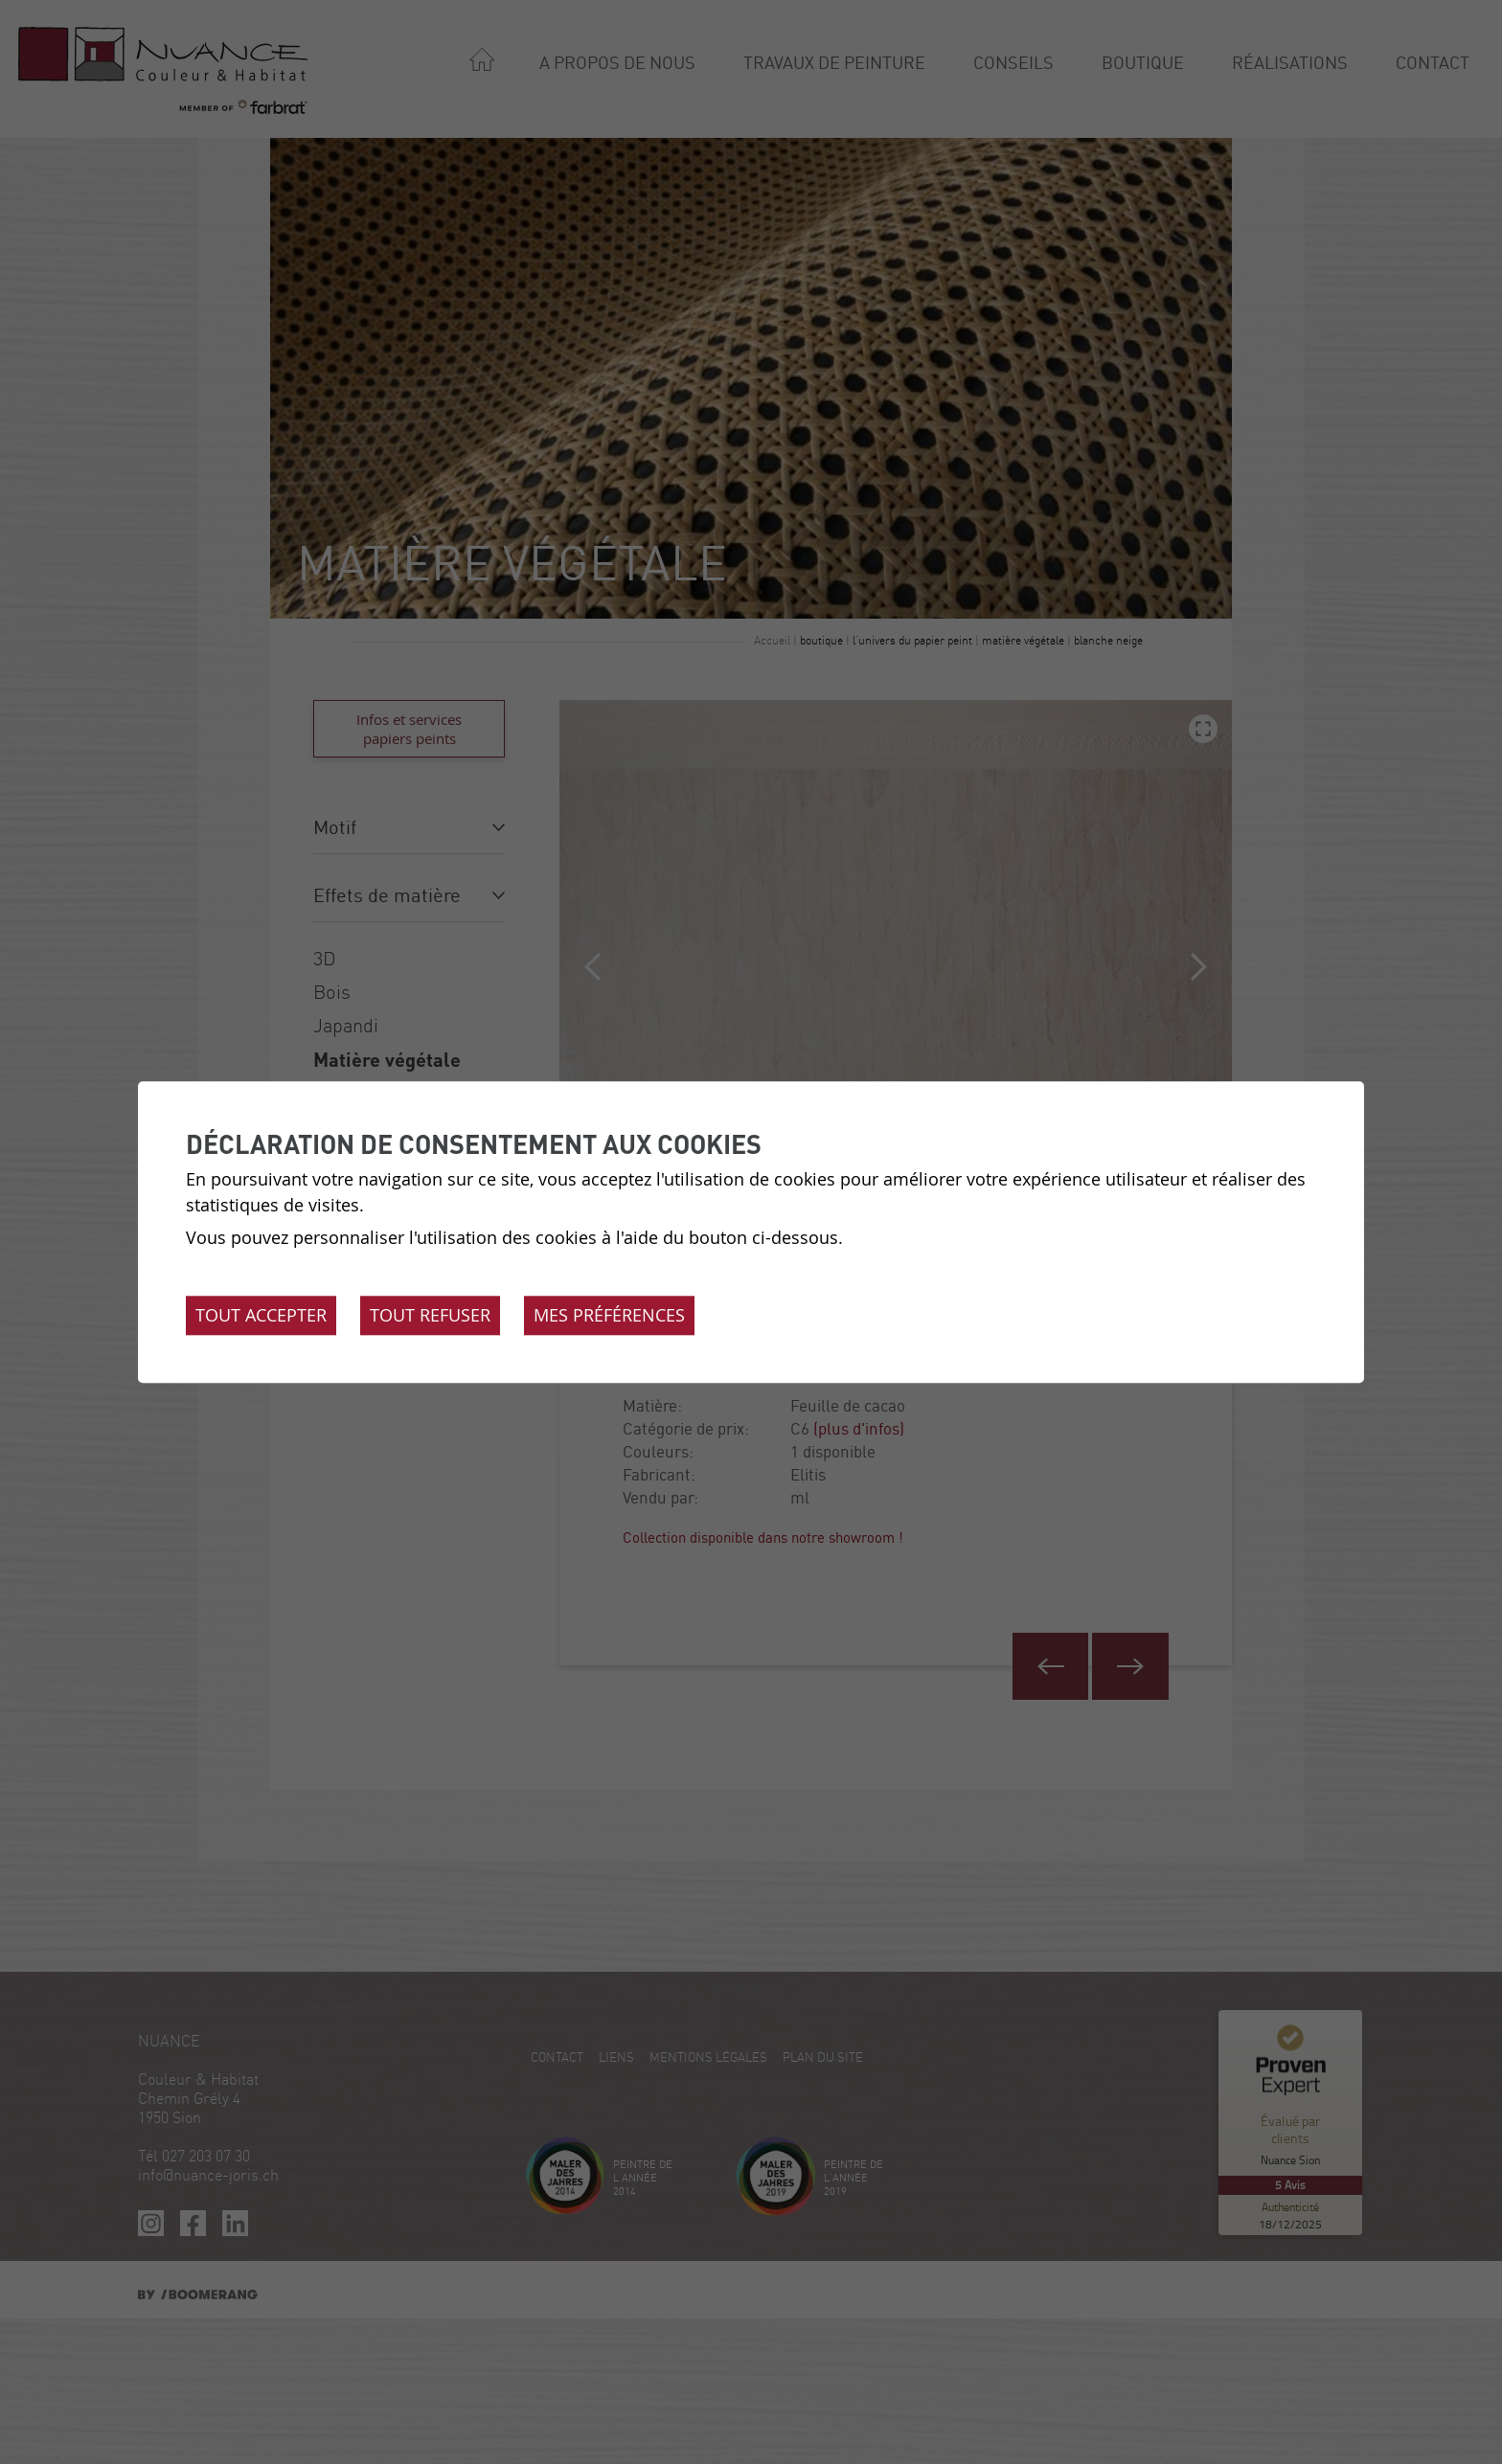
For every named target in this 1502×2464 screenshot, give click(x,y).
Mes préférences (609, 1314)
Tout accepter (261, 1314)
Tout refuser (430, 1314)
